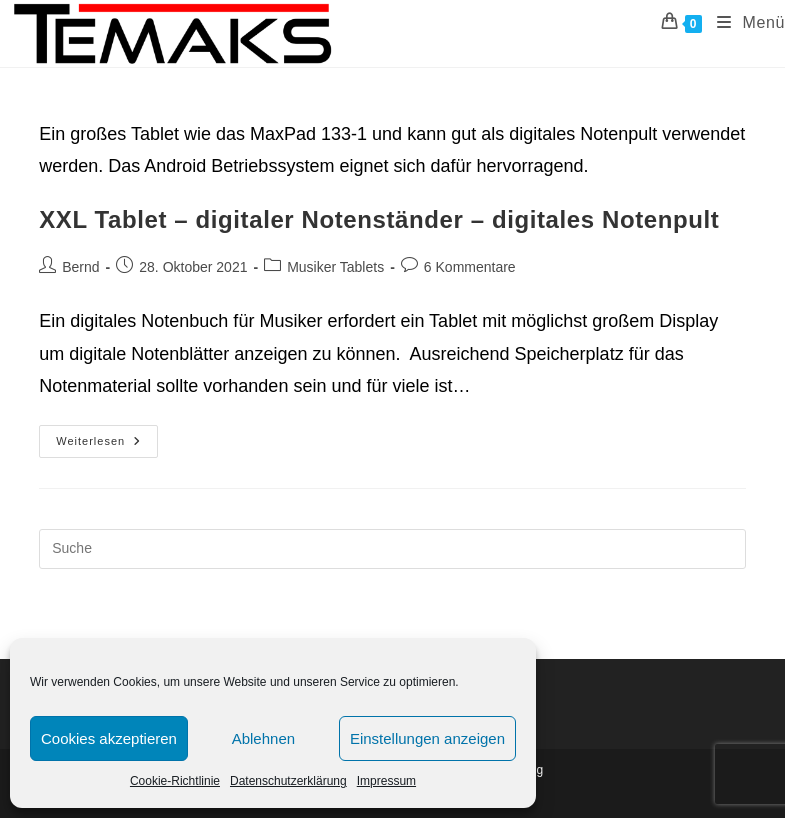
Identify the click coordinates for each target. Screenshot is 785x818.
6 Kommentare (470, 267)
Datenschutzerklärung (288, 781)
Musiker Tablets (335, 267)
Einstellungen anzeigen (427, 738)
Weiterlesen (107, 446)
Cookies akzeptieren (109, 738)
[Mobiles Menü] (743, 23)
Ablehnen (263, 738)
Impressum (386, 781)
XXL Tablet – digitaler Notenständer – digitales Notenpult (379, 219)
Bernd (80, 267)
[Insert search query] (392, 549)
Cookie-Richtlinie (175, 781)
